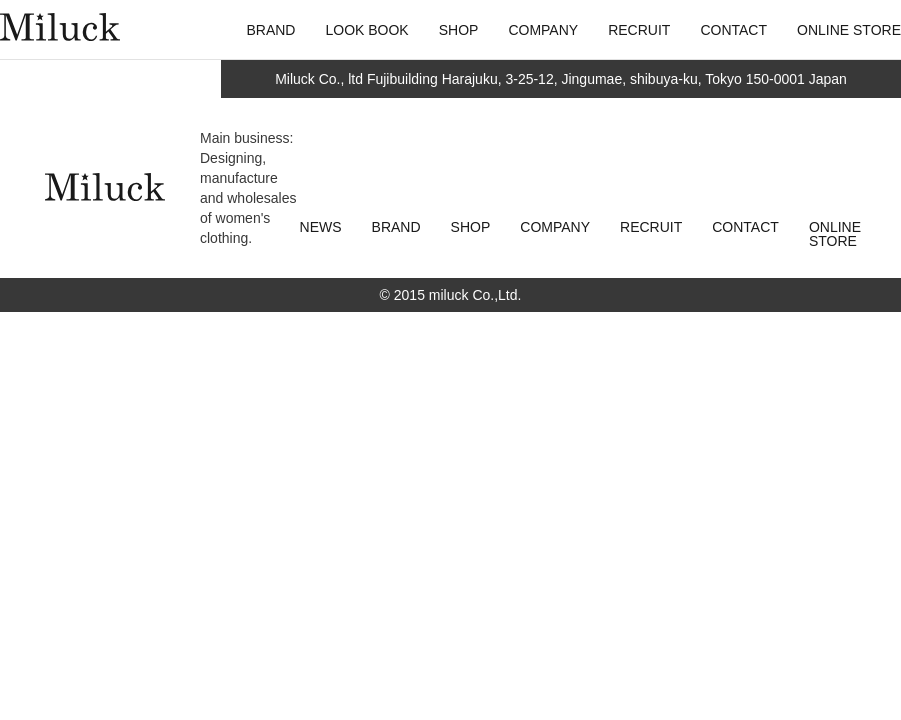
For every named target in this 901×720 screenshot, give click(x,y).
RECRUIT (651, 227)
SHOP (471, 227)
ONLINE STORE (835, 234)
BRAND (396, 227)
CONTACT (745, 227)
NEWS (321, 227)
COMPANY (555, 227)
